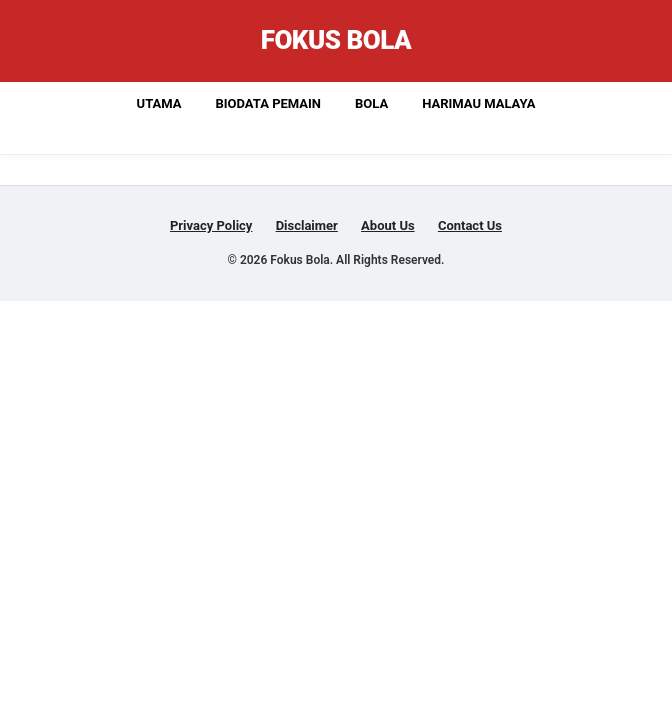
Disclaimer (307, 225)
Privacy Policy (211, 225)
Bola (371, 103)
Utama (159, 103)
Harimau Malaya (478, 103)
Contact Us (470, 225)
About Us (388, 225)
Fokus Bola (336, 40)
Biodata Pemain (268, 103)
